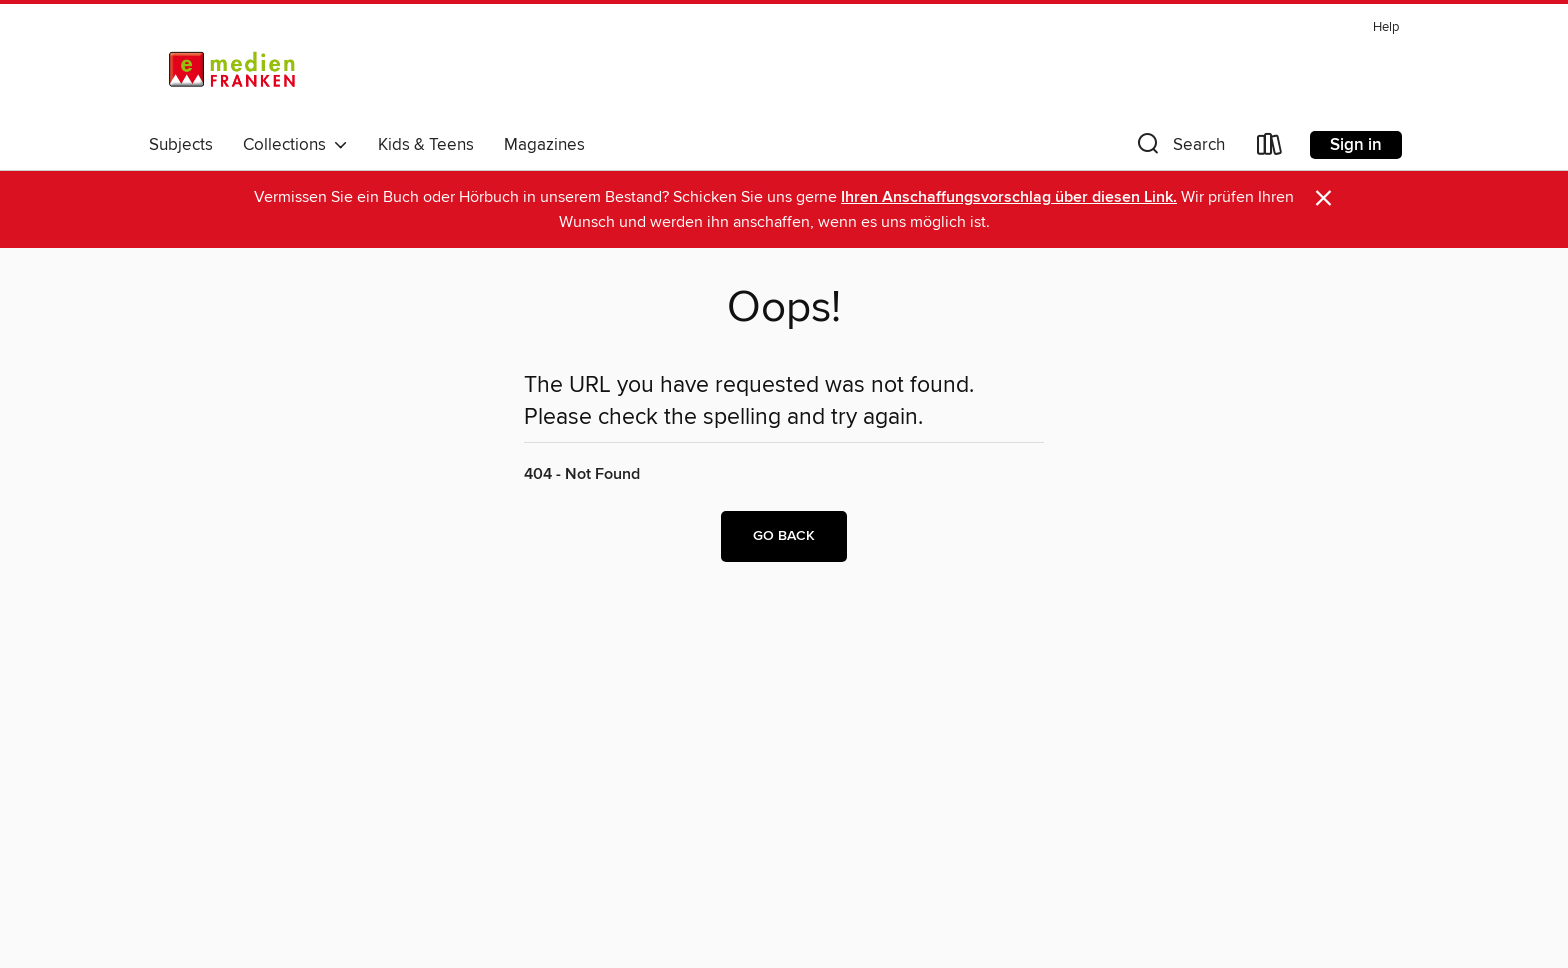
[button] (1179, 148)
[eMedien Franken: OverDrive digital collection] (229, 69)
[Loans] (1270, 148)
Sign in (1356, 145)
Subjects (181, 145)
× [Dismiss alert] (1323, 198)
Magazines (544, 145)
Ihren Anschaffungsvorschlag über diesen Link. (1009, 197)
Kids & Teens (426, 145)
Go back (784, 536)
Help (1386, 27)
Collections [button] (295, 145)
